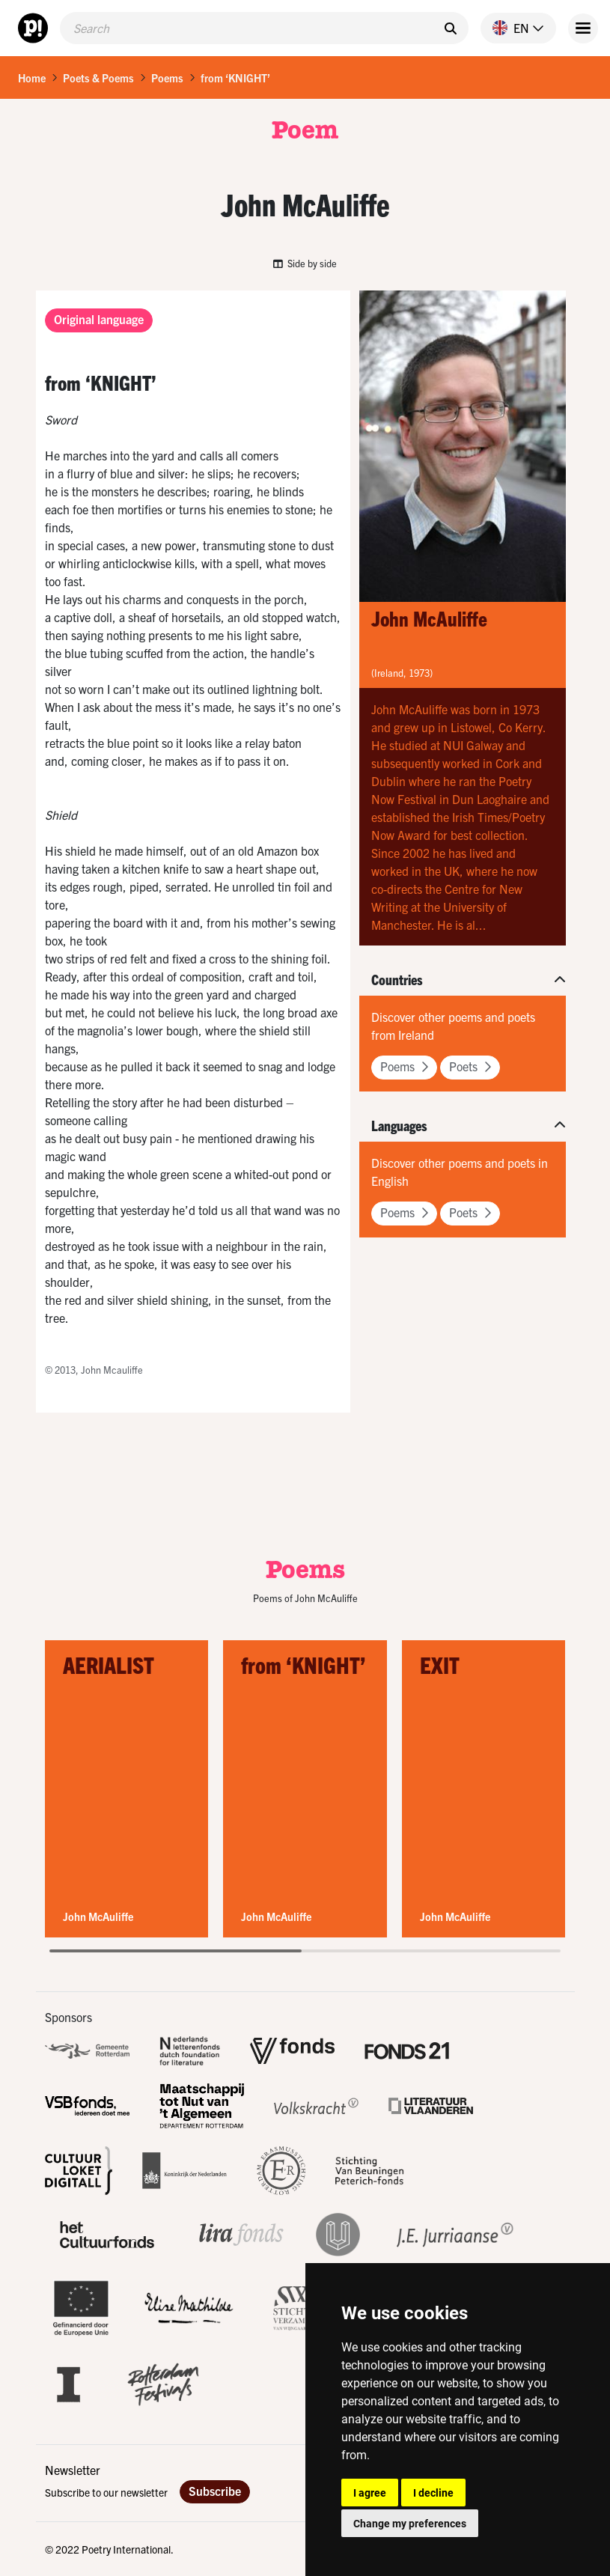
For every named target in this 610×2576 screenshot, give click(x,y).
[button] (512, 28)
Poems (167, 78)
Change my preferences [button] (409, 2523)
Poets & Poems (98, 78)
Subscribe (215, 2490)
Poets (470, 1066)
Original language (99, 318)
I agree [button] (369, 2492)
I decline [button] (433, 2492)
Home (32, 78)
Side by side (305, 263)
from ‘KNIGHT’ (235, 78)
